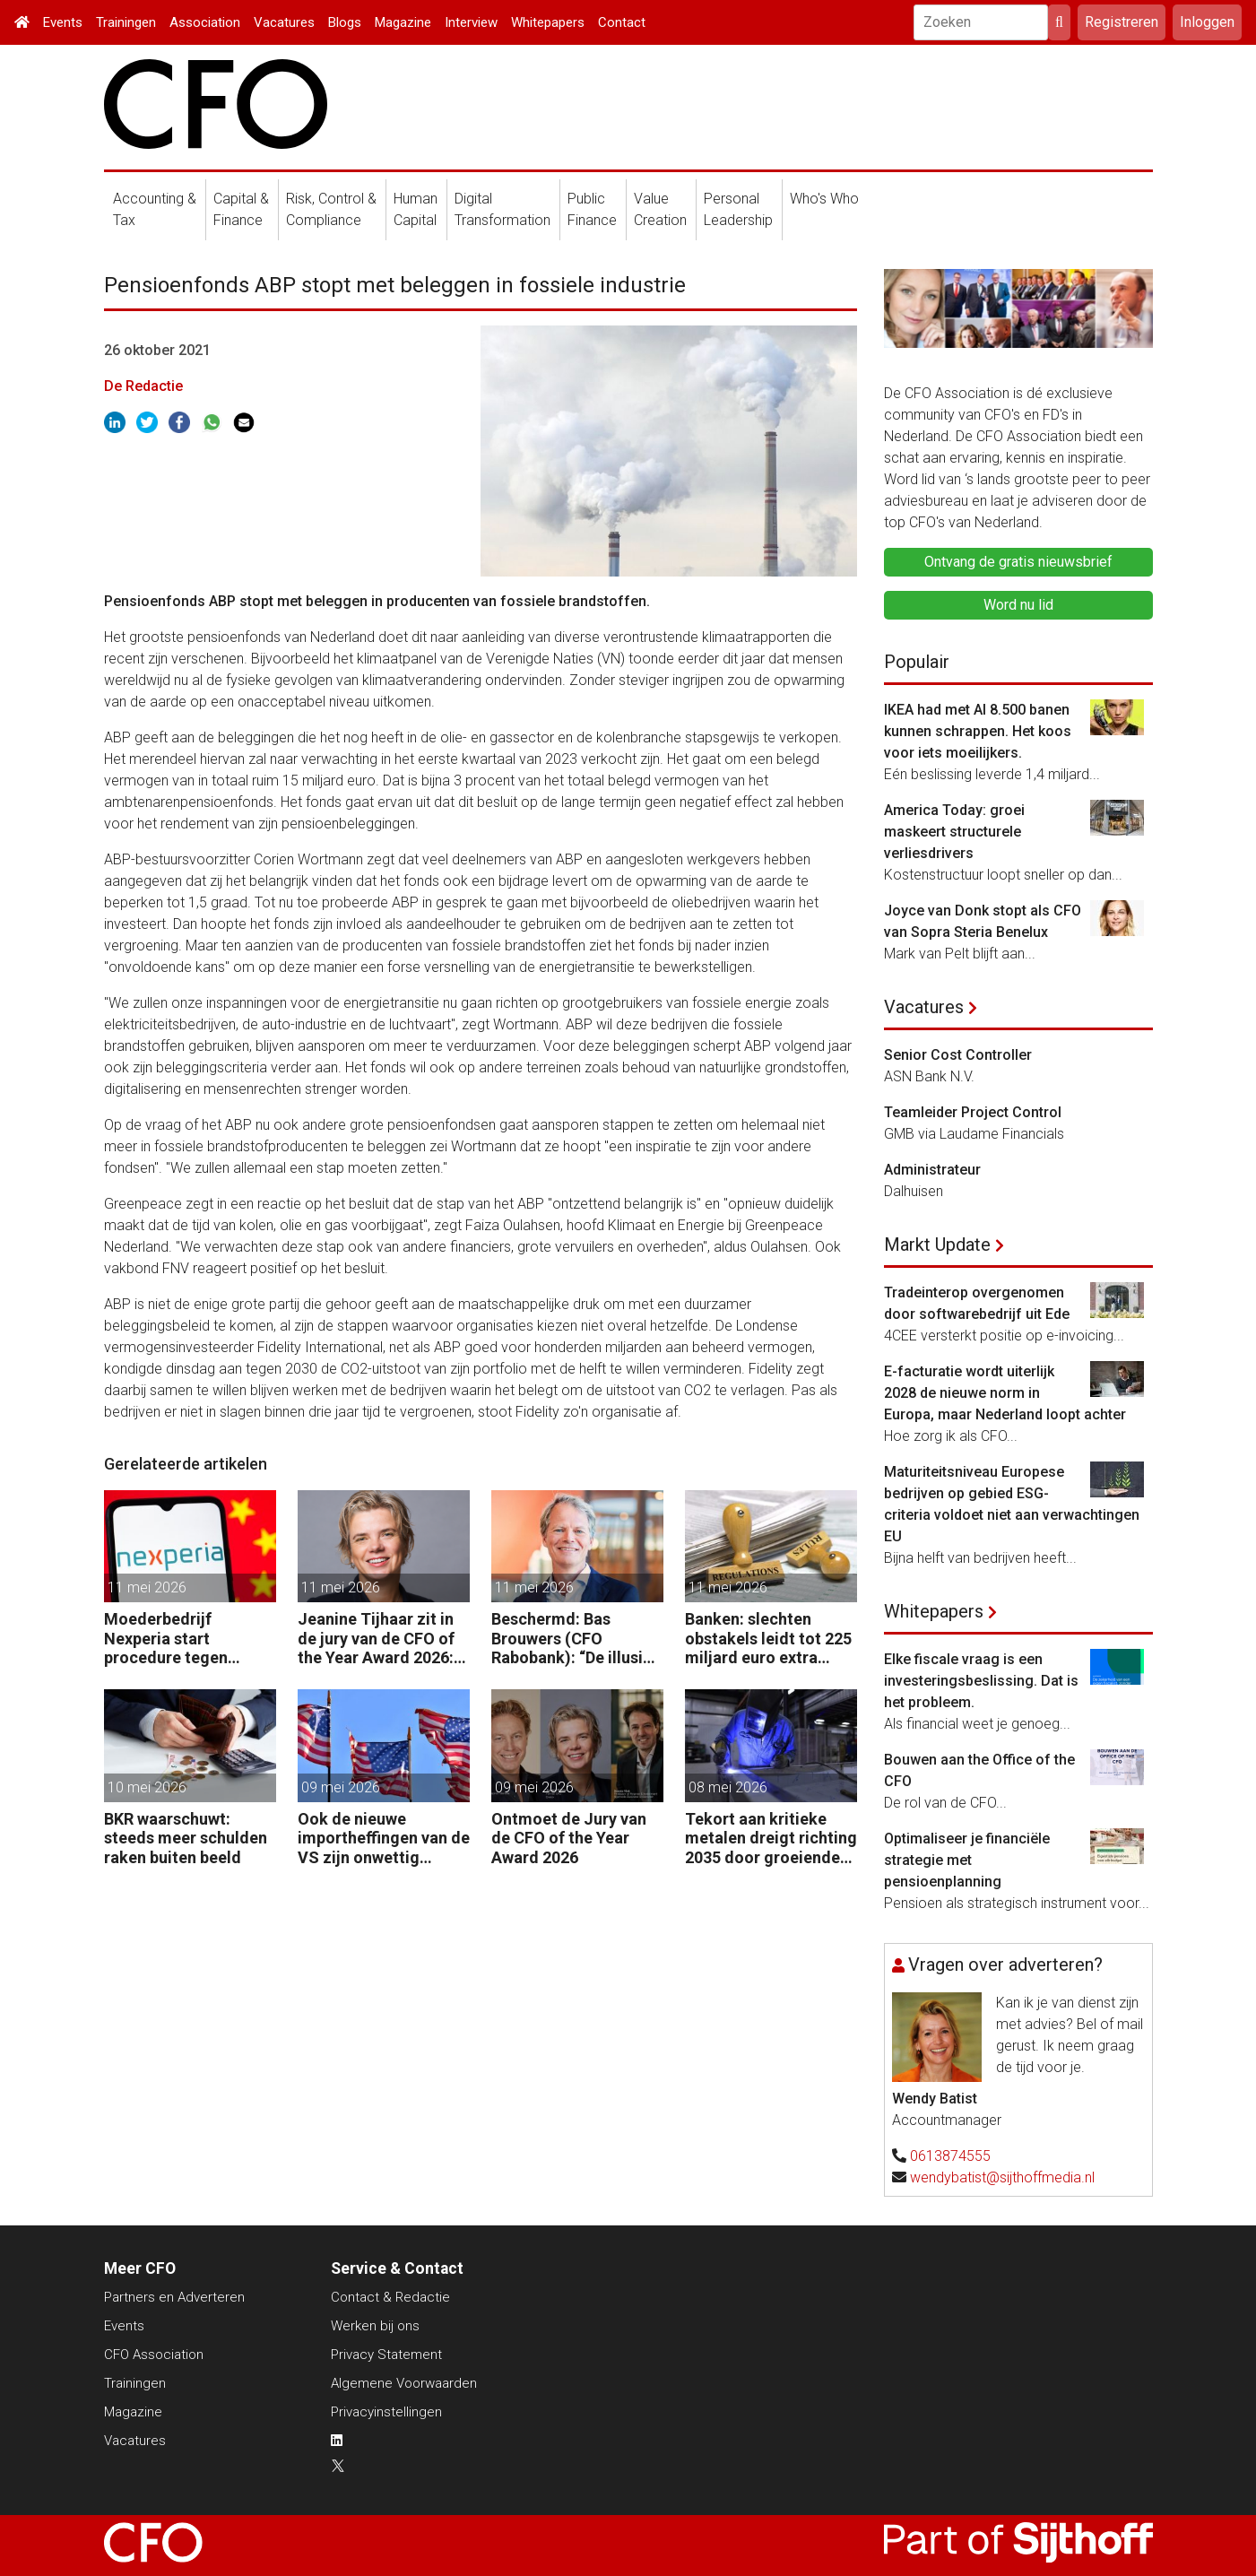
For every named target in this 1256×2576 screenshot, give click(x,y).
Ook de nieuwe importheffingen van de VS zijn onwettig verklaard (384, 1838)
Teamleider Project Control (972, 1112)
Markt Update (937, 1244)
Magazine (403, 22)
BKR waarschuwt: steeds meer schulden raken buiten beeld (185, 1838)
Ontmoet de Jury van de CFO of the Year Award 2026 (568, 1838)
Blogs (344, 22)
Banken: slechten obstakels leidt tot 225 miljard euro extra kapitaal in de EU (768, 1638)
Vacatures (284, 22)
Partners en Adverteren (174, 2297)
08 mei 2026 (728, 1787)
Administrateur (932, 1169)
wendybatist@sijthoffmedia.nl (1002, 2177)
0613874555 (950, 2155)
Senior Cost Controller (958, 1054)
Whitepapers (548, 22)
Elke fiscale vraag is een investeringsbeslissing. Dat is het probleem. (981, 1681)
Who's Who (824, 198)
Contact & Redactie (390, 2297)
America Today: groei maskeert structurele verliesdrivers (954, 832)
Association (204, 22)
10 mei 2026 (147, 1787)
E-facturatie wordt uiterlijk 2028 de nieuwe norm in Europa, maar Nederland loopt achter (1005, 1393)
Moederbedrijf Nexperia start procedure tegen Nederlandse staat (172, 1638)
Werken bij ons (375, 2326)
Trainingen (126, 22)
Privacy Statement (386, 2354)
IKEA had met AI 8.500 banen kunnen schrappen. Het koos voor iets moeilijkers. (977, 731)
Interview (471, 22)
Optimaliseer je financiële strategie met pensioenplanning (967, 1860)
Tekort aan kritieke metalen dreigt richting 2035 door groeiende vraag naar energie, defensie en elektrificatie (771, 1838)
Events (62, 22)
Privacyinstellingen (386, 2412)
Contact (621, 22)
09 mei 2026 (340, 1787)
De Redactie (143, 386)
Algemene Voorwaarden (404, 2383)
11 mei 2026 (147, 1587)
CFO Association (154, 2354)
